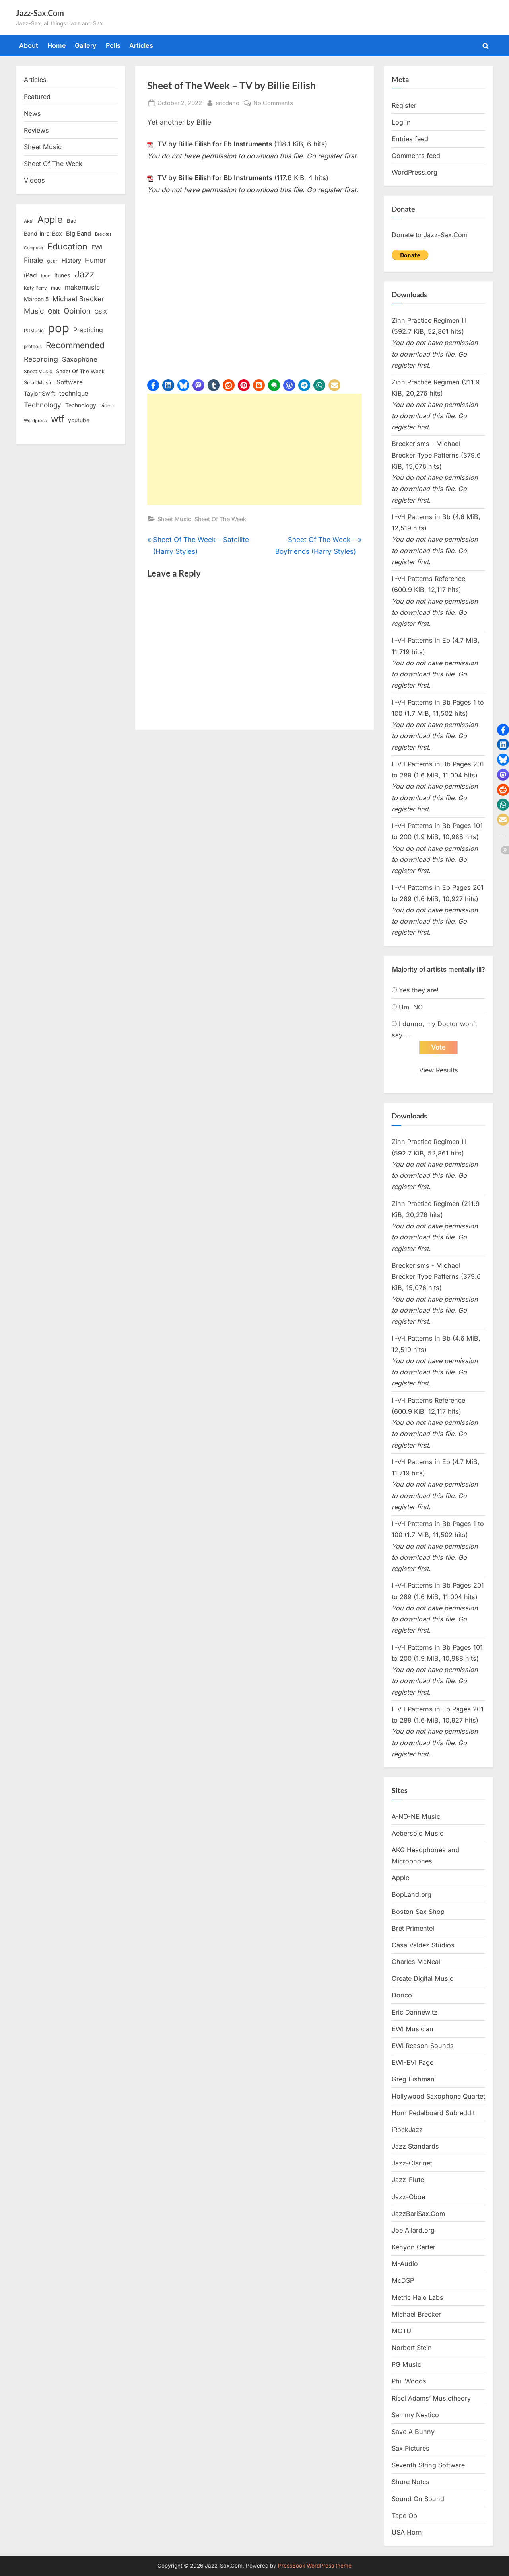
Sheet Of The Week (220, 519)
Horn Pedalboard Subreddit (433, 2113)
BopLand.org (411, 1894)
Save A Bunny (413, 2432)
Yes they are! (419, 990)
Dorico (402, 1995)
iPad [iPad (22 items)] (30, 275)
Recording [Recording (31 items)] (41, 359)
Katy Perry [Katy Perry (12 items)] (35, 288)
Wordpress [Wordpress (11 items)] (35, 420)
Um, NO (411, 1007)
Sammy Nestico (415, 2415)
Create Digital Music (422, 1978)
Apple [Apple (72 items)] (50, 219)
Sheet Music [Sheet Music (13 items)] (38, 371)
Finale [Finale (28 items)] (33, 260)
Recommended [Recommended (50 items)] (75, 345)
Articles (141, 45)
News (32, 113)
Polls (113, 45)
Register (404, 105)
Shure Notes (410, 2482)
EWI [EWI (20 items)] (97, 247)
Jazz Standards (415, 2146)
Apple (400, 1878)
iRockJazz (407, 2130)
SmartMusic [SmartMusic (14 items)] (38, 383)
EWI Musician (412, 2029)
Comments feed (416, 156)
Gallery (86, 45)
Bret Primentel (413, 1928)
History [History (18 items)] (71, 260)
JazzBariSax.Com (418, 2213)
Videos (34, 180)
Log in (401, 122)
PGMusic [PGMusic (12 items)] (34, 330)
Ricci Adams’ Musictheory (431, 2398)
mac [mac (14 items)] (56, 288)
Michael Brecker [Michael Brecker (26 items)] (78, 299)
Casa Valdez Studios (423, 1945)
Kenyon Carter (413, 2247)
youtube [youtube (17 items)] (78, 420)
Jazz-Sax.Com (40, 13)
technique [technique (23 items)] (73, 393)
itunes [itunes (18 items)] (62, 275)
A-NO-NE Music (416, 1816)
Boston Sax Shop (418, 1911)
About (28, 45)
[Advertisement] (254, 449)
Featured (37, 97)
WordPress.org (414, 172)
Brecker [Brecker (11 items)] (103, 234)
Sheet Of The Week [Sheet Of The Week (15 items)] (80, 371)
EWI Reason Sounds (423, 2046)
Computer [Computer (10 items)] (33, 248)
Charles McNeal (416, 1962)
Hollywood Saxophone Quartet (438, 2096)
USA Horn (407, 2532)
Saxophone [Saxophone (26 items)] (79, 359)
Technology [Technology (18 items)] (80, 405)
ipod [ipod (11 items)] (46, 276)
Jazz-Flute (408, 2180)
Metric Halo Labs (417, 2297)
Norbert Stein (412, 2348)
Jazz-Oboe (408, 2197)
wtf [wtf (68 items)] (57, 419)
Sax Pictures (410, 2448)
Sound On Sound (418, 2499)
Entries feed (410, 139)
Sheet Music (174, 519)
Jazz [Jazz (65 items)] (84, 274)
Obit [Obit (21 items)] (54, 311)
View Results (438, 1070)
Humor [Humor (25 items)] (95, 260)
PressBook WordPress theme (315, 2565)
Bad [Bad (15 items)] (71, 221)
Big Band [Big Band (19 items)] (78, 233)
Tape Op (404, 2515)
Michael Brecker (416, 2314)
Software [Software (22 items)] (69, 382)
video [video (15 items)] (107, 405)
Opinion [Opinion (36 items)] (77, 311)
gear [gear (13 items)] (52, 261)
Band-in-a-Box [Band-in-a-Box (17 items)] (43, 233)
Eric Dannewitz (414, 2012)
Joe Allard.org (413, 2230)
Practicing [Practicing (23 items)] (88, 330)
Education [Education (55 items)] (67, 246)
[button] (153, 385)
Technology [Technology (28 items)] (42, 405)
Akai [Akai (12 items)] (28, 221)
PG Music (406, 2364)
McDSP (403, 2280)
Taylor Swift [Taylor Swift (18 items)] (39, 393)
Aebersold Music (417, 1833)
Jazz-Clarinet (412, 2163)
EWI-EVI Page (412, 2062)
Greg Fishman (413, 2079)
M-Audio (405, 2264)
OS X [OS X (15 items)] (101, 311)
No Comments (273, 103)
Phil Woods (409, 2381)
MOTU (401, 2331)
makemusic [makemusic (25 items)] (82, 287)
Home (56, 45)
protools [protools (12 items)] (33, 346)
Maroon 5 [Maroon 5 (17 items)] (36, 299)
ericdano (227, 102)
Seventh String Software (428, 2465)
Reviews (36, 130)
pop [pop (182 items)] (58, 328)
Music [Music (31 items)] (34, 311)
